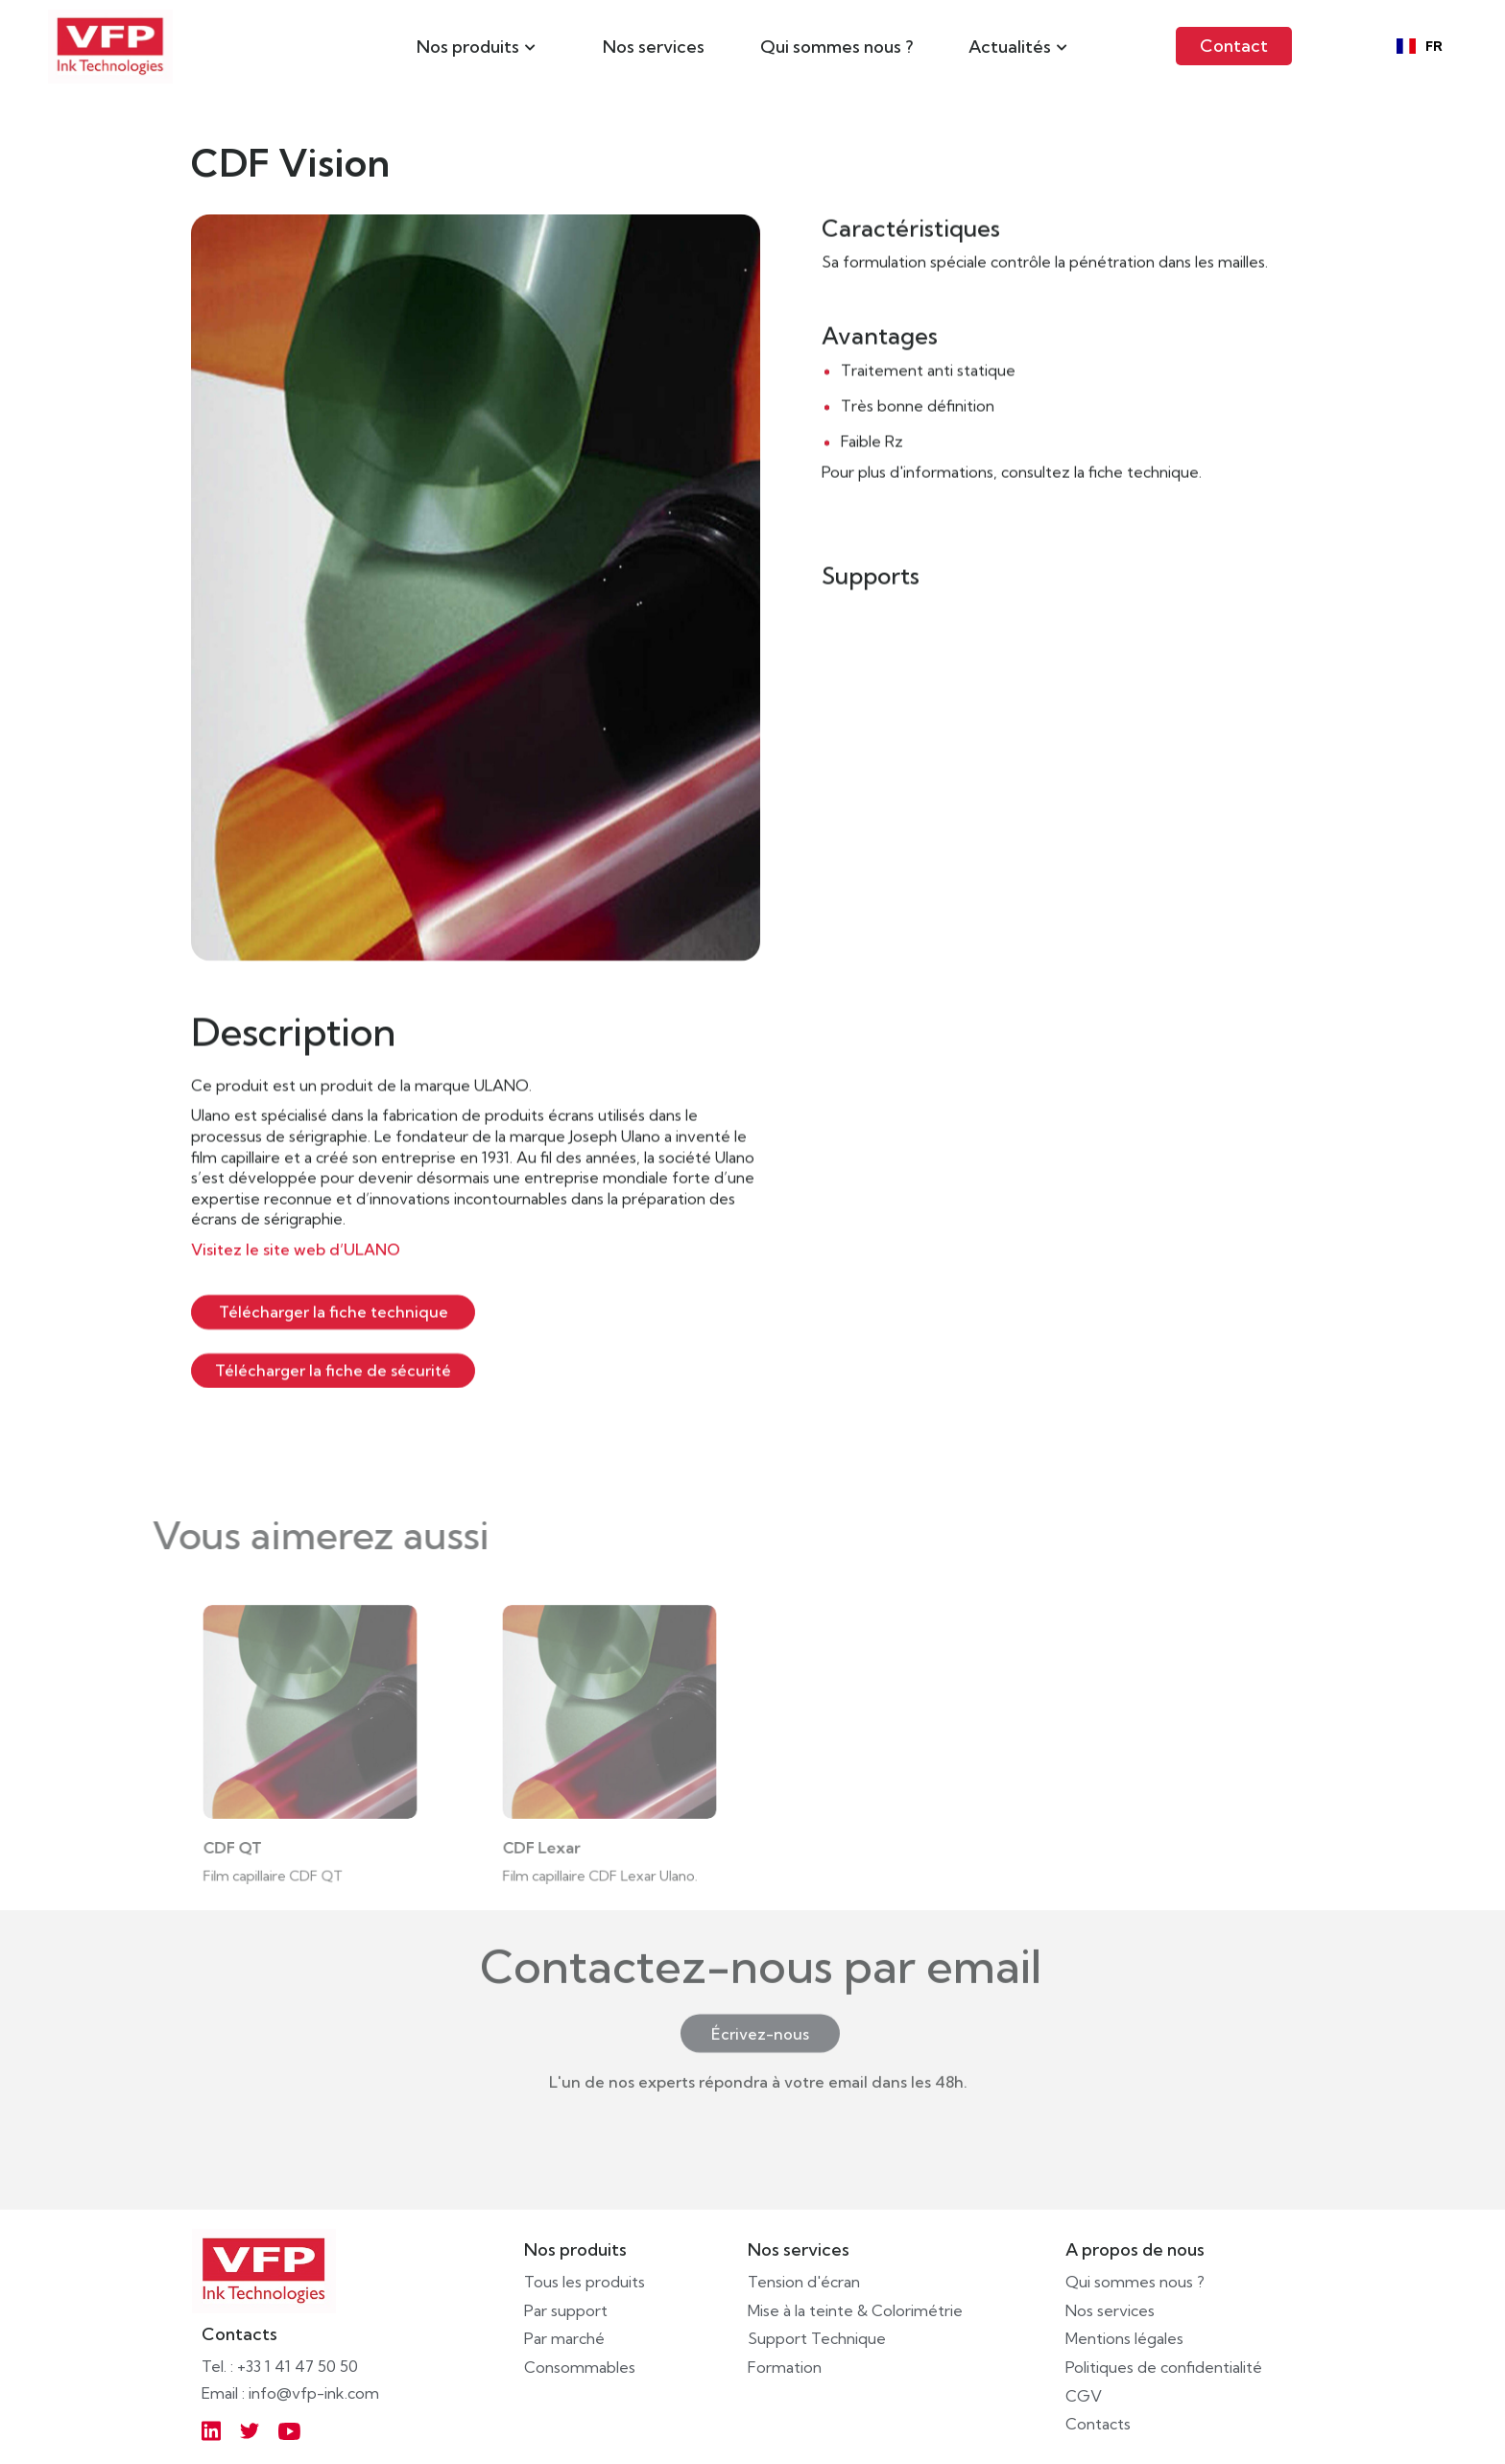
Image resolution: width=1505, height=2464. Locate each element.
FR (1420, 46)
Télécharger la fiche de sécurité (333, 1369)
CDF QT (240, 1839)
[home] (110, 47)
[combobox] (1419, 46)
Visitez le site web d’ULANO (295, 1249)
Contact (1234, 46)
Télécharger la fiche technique (333, 1311)
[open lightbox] (475, 587)
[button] (476, 46)
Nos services (654, 47)
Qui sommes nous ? (836, 47)
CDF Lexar (549, 1839)
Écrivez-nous (760, 2006)
